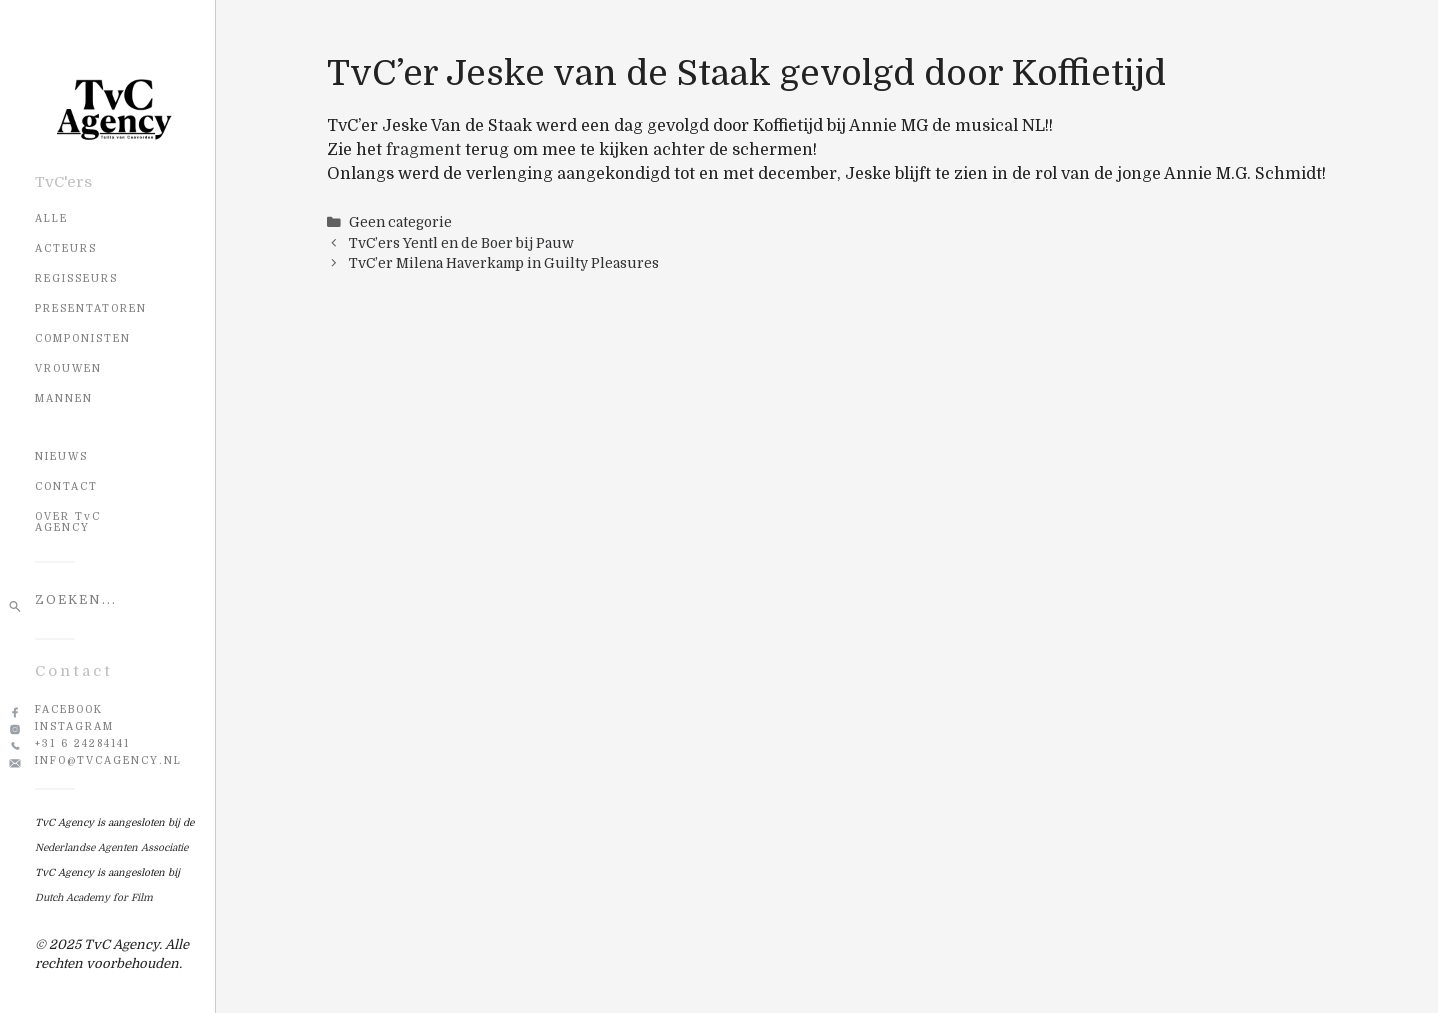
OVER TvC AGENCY (68, 522)
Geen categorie (400, 222)
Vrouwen (68, 368)
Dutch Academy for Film (94, 897)
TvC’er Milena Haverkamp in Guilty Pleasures (504, 263)
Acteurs (66, 248)
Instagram (74, 726)
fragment (423, 150)
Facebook (69, 709)
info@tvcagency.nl (108, 760)
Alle (51, 218)
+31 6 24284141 (82, 743)
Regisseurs (76, 278)
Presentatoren (91, 308)
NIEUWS (61, 456)
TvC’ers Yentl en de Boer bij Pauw (461, 243)
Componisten (83, 338)
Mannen (64, 398)
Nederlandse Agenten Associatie (111, 847)
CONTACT (66, 486)
